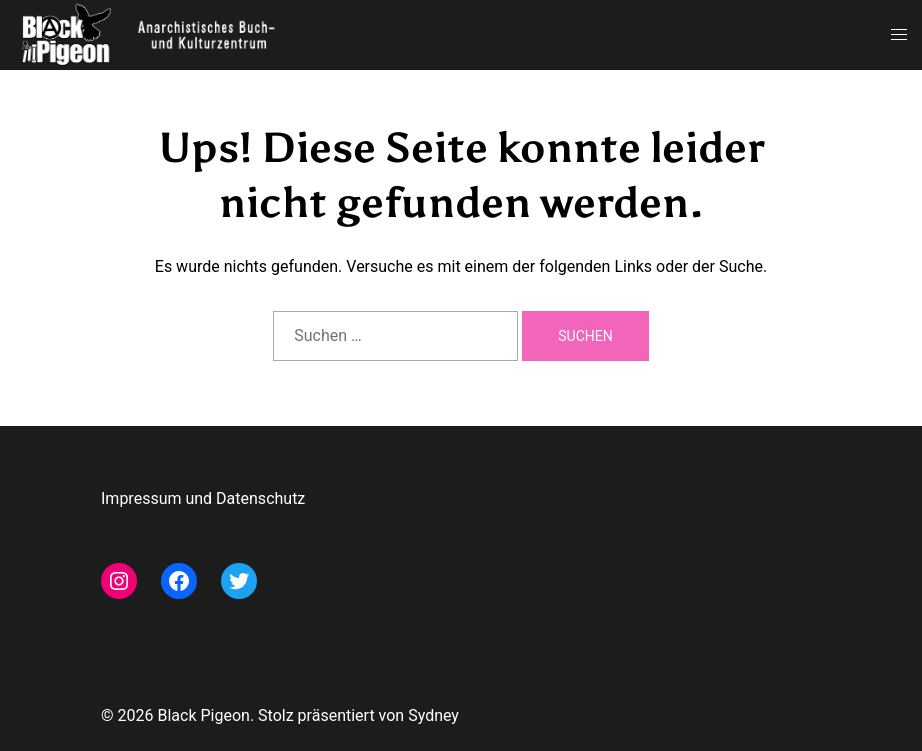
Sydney (433, 715)
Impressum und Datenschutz (203, 498)
